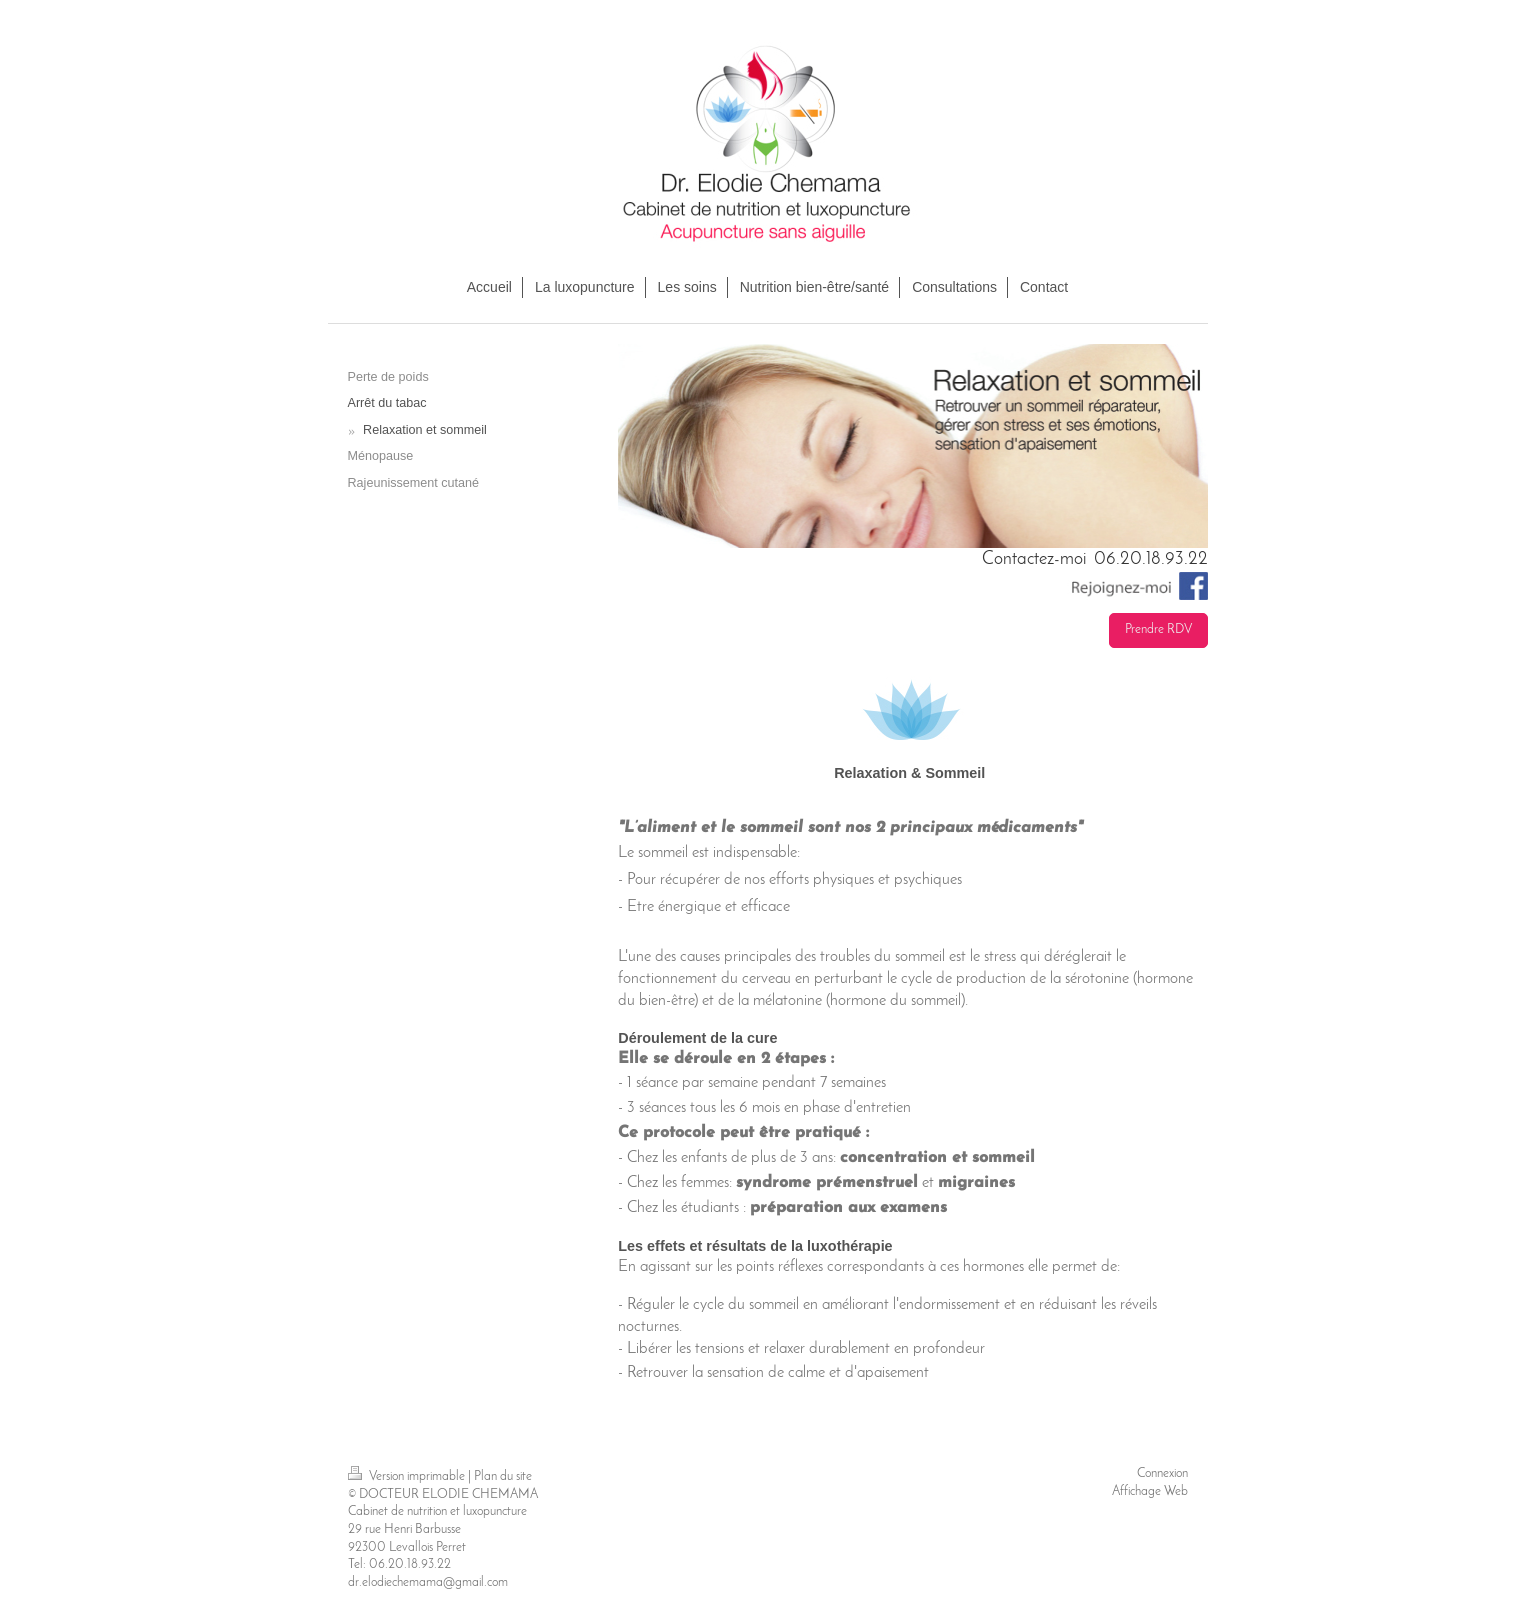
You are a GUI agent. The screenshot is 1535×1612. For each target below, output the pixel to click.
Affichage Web (1150, 1492)
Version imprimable (408, 1477)
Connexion (1162, 1474)
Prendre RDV (1158, 630)
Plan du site (503, 1477)
